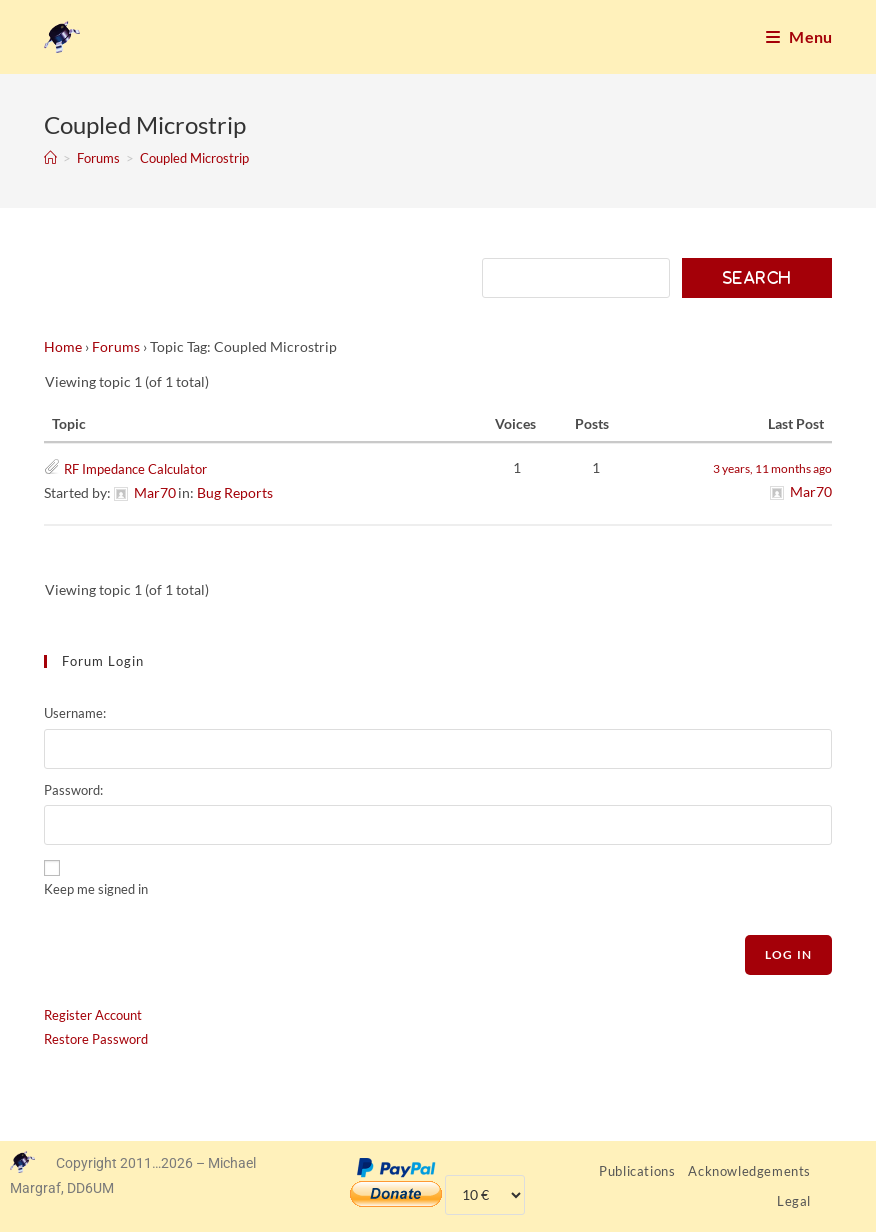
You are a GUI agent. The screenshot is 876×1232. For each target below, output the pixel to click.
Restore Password (96, 1039)
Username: (75, 713)
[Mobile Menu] (799, 37)
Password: (73, 790)
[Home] (50, 158)
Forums (116, 346)
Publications (637, 1171)
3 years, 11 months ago (772, 468)
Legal (794, 1201)
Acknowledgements (749, 1171)
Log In (788, 954)
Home (63, 346)
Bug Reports (235, 492)
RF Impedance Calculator (135, 469)
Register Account (93, 1015)
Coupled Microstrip (194, 158)
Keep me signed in (96, 889)
